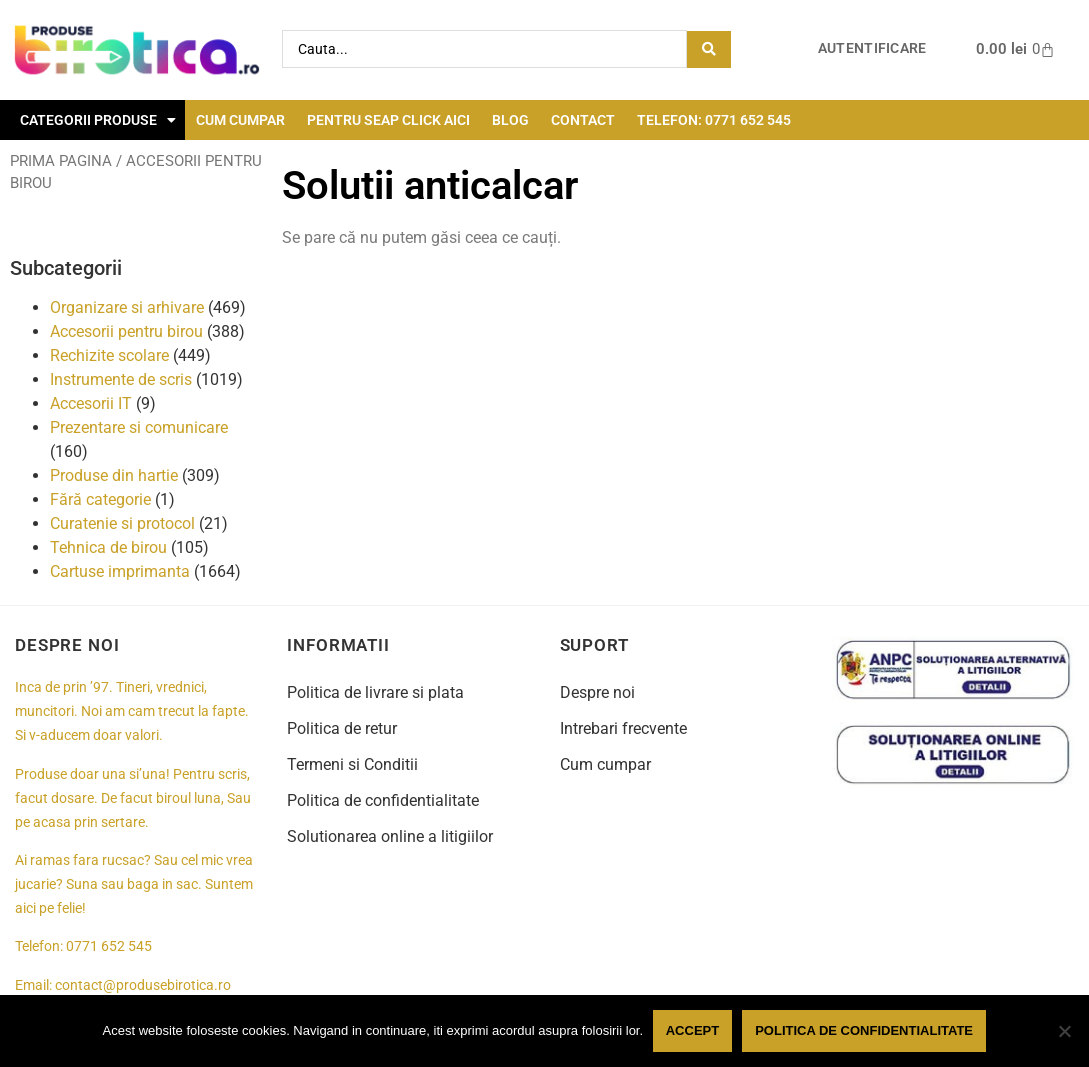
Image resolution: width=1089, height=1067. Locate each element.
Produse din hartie (114, 475)
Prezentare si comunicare (139, 427)
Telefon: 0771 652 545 (714, 120)
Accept (692, 1030)
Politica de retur (342, 728)
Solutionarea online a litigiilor (390, 836)
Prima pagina (61, 161)
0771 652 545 (109, 946)
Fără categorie (100, 499)
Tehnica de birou (108, 547)
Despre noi (597, 692)
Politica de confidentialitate (383, 800)
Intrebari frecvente (623, 728)
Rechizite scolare (109, 355)
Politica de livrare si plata (375, 692)
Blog (510, 120)
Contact (583, 120)
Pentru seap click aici (388, 120)
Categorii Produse (98, 120)
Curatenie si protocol (122, 523)
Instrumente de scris (121, 379)
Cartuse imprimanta (120, 571)
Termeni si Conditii (352, 764)
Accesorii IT (91, 403)
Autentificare (872, 48)
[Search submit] (709, 49)
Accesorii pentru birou (126, 331)
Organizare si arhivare (127, 307)
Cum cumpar (240, 120)
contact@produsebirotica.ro (143, 985)
